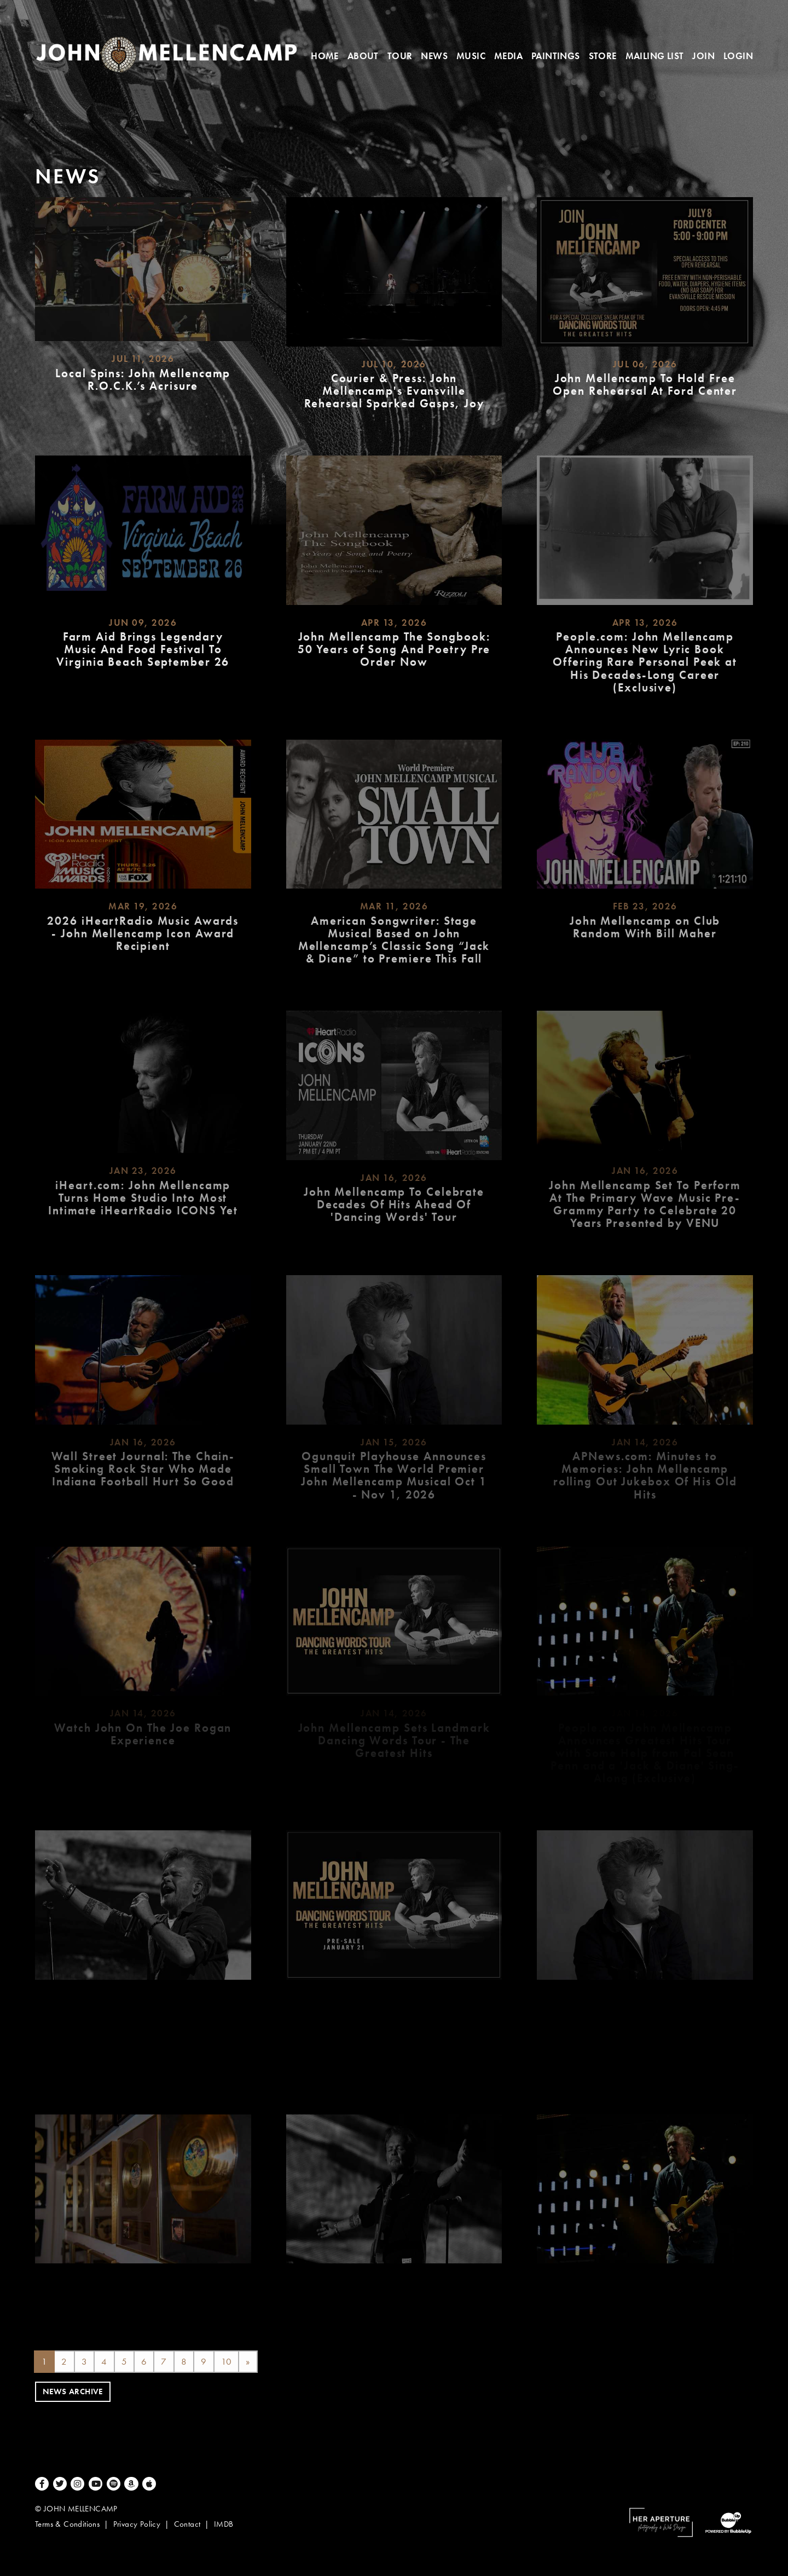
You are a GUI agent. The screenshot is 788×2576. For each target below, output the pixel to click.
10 (226, 2363)
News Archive (73, 2393)
